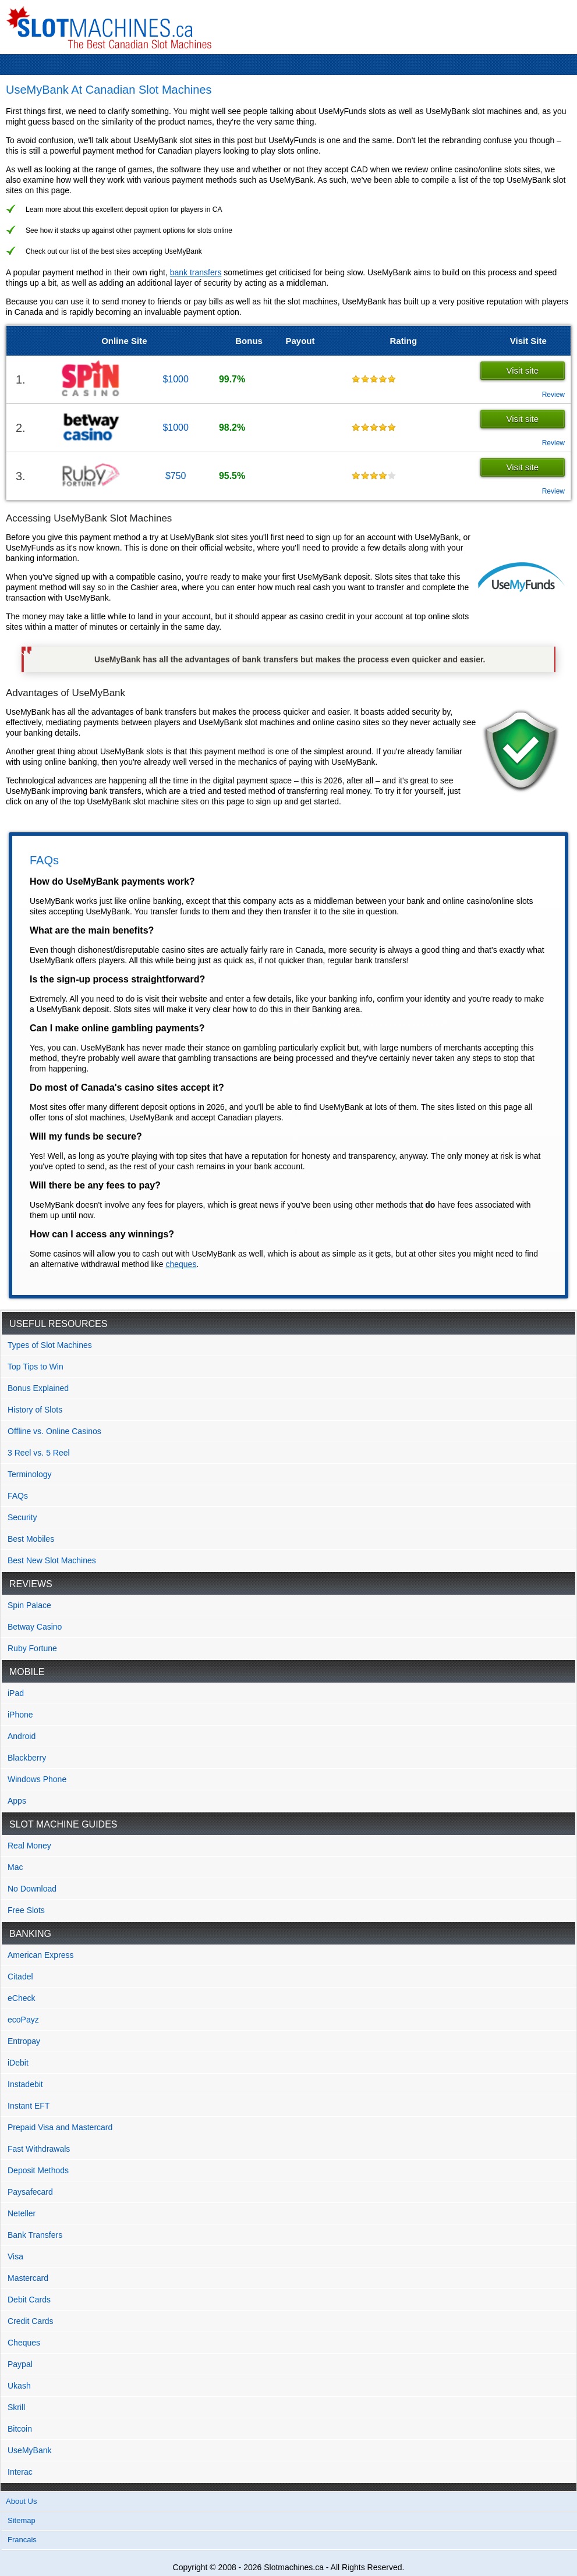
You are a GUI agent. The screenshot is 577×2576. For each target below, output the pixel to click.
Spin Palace (29, 1605)
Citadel (20, 1976)
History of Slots (35, 1409)
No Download (32, 1888)
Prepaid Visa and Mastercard (60, 2127)
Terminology (29, 1474)
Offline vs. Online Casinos (54, 1431)
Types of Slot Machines (50, 1345)
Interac (20, 2471)
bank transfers (196, 272)
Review (553, 395)
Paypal (20, 2364)
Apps (17, 1800)
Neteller (22, 2213)
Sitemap (22, 2520)
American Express (41, 1955)
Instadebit (25, 2084)
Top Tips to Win (35, 1366)
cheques (180, 1264)
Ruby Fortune (32, 1648)
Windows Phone (37, 1779)
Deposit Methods (38, 2170)
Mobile (26, 1672)
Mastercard (28, 2278)
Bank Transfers (35, 2235)
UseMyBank (29, 2450)
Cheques (24, 2342)
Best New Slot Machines (52, 1560)
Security (22, 1517)
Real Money (29, 1845)
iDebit (18, 2062)
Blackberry (27, 1757)
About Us (21, 2501)
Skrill (16, 2407)
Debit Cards (29, 2299)
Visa (15, 2256)
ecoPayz (23, 2019)
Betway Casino (35, 1626)
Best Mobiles (31, 1539)
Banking (30, 1934)
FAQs (18, 1495)
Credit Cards (31, 2321)
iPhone (20, 1714)
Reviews (30, 1584)
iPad (16, 1693)
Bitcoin (20, 2428)
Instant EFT (28, 2105)
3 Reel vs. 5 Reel (39, 1452)
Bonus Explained (38, 1388)
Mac (15, 1867)
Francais (22, 2539)
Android (22, 1736)
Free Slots (26, 1910)
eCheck (21, 1998)
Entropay (24, 2041)
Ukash (19, 2385)
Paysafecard (30, 2192)
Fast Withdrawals (39, 2148)
